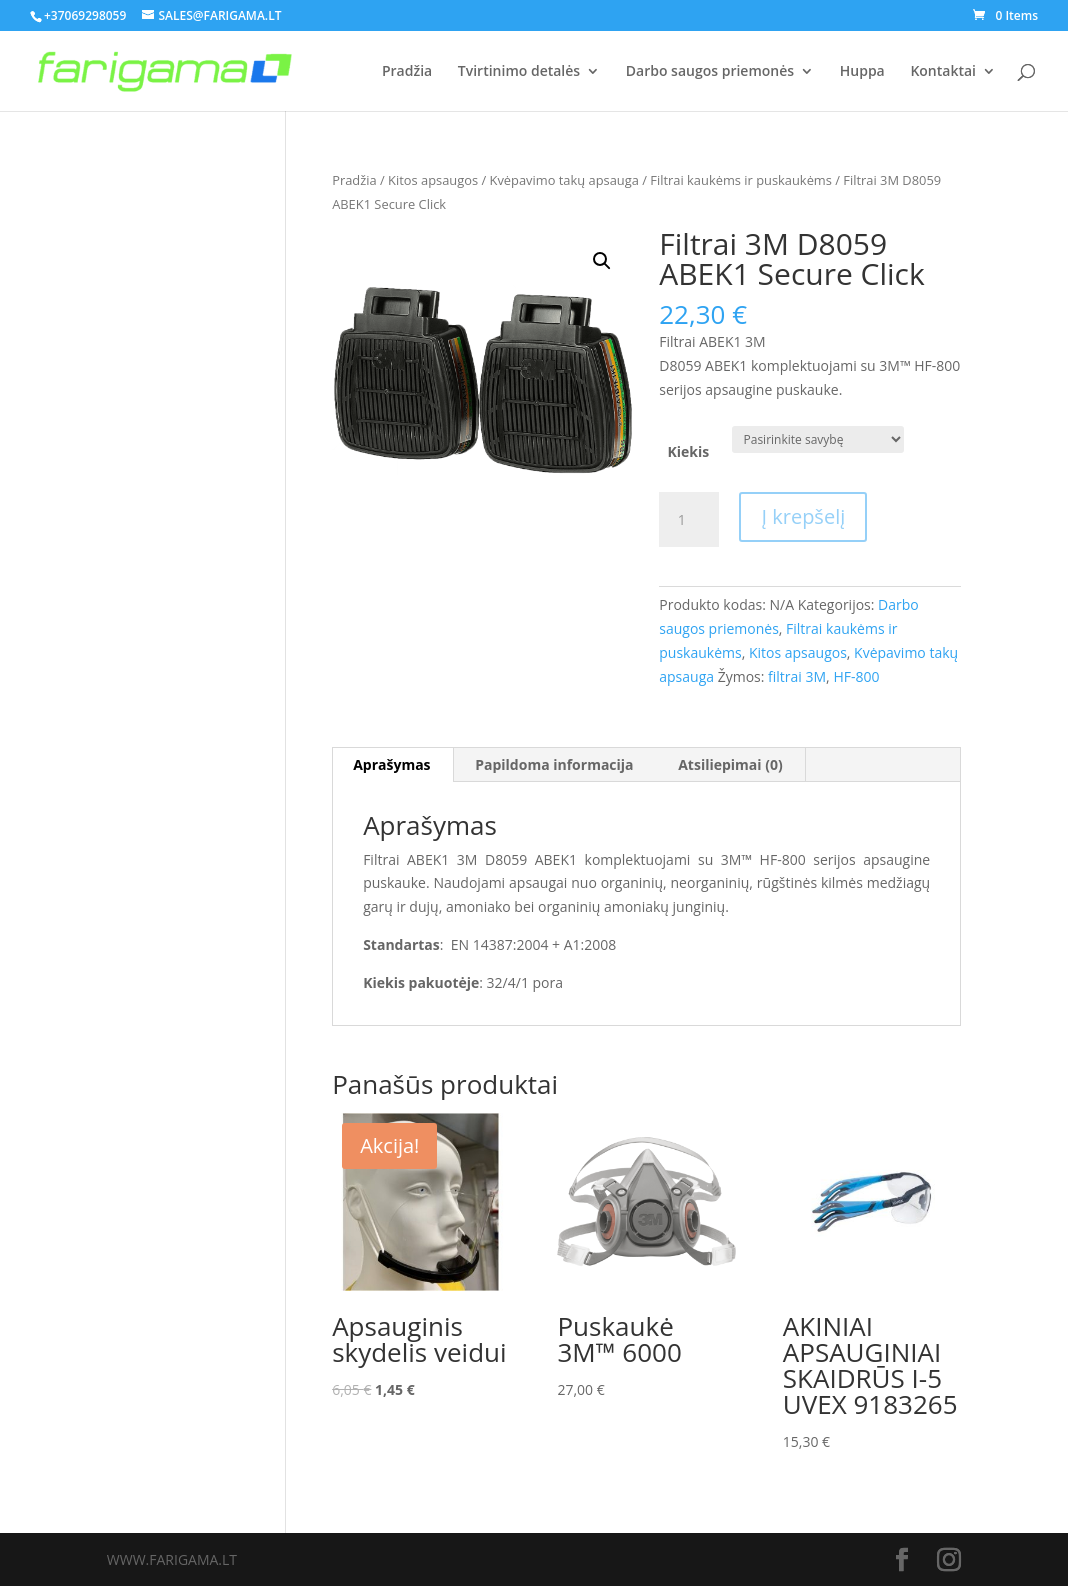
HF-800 (856, 676)
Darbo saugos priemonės (710, 72)
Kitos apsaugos (433, 180)
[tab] (392, 765)
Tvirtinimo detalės (519, 72)
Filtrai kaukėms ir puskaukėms (741, 180)
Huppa (862, 72)
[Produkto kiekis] (689, 520)
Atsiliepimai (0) (730, 764)
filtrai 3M (797, 676)
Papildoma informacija (554, 764)
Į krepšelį (803, 516)
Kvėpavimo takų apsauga (564, 180)
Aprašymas (391, 764)
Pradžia (407, 72)
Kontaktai (943, 72)
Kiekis (688, 451)
